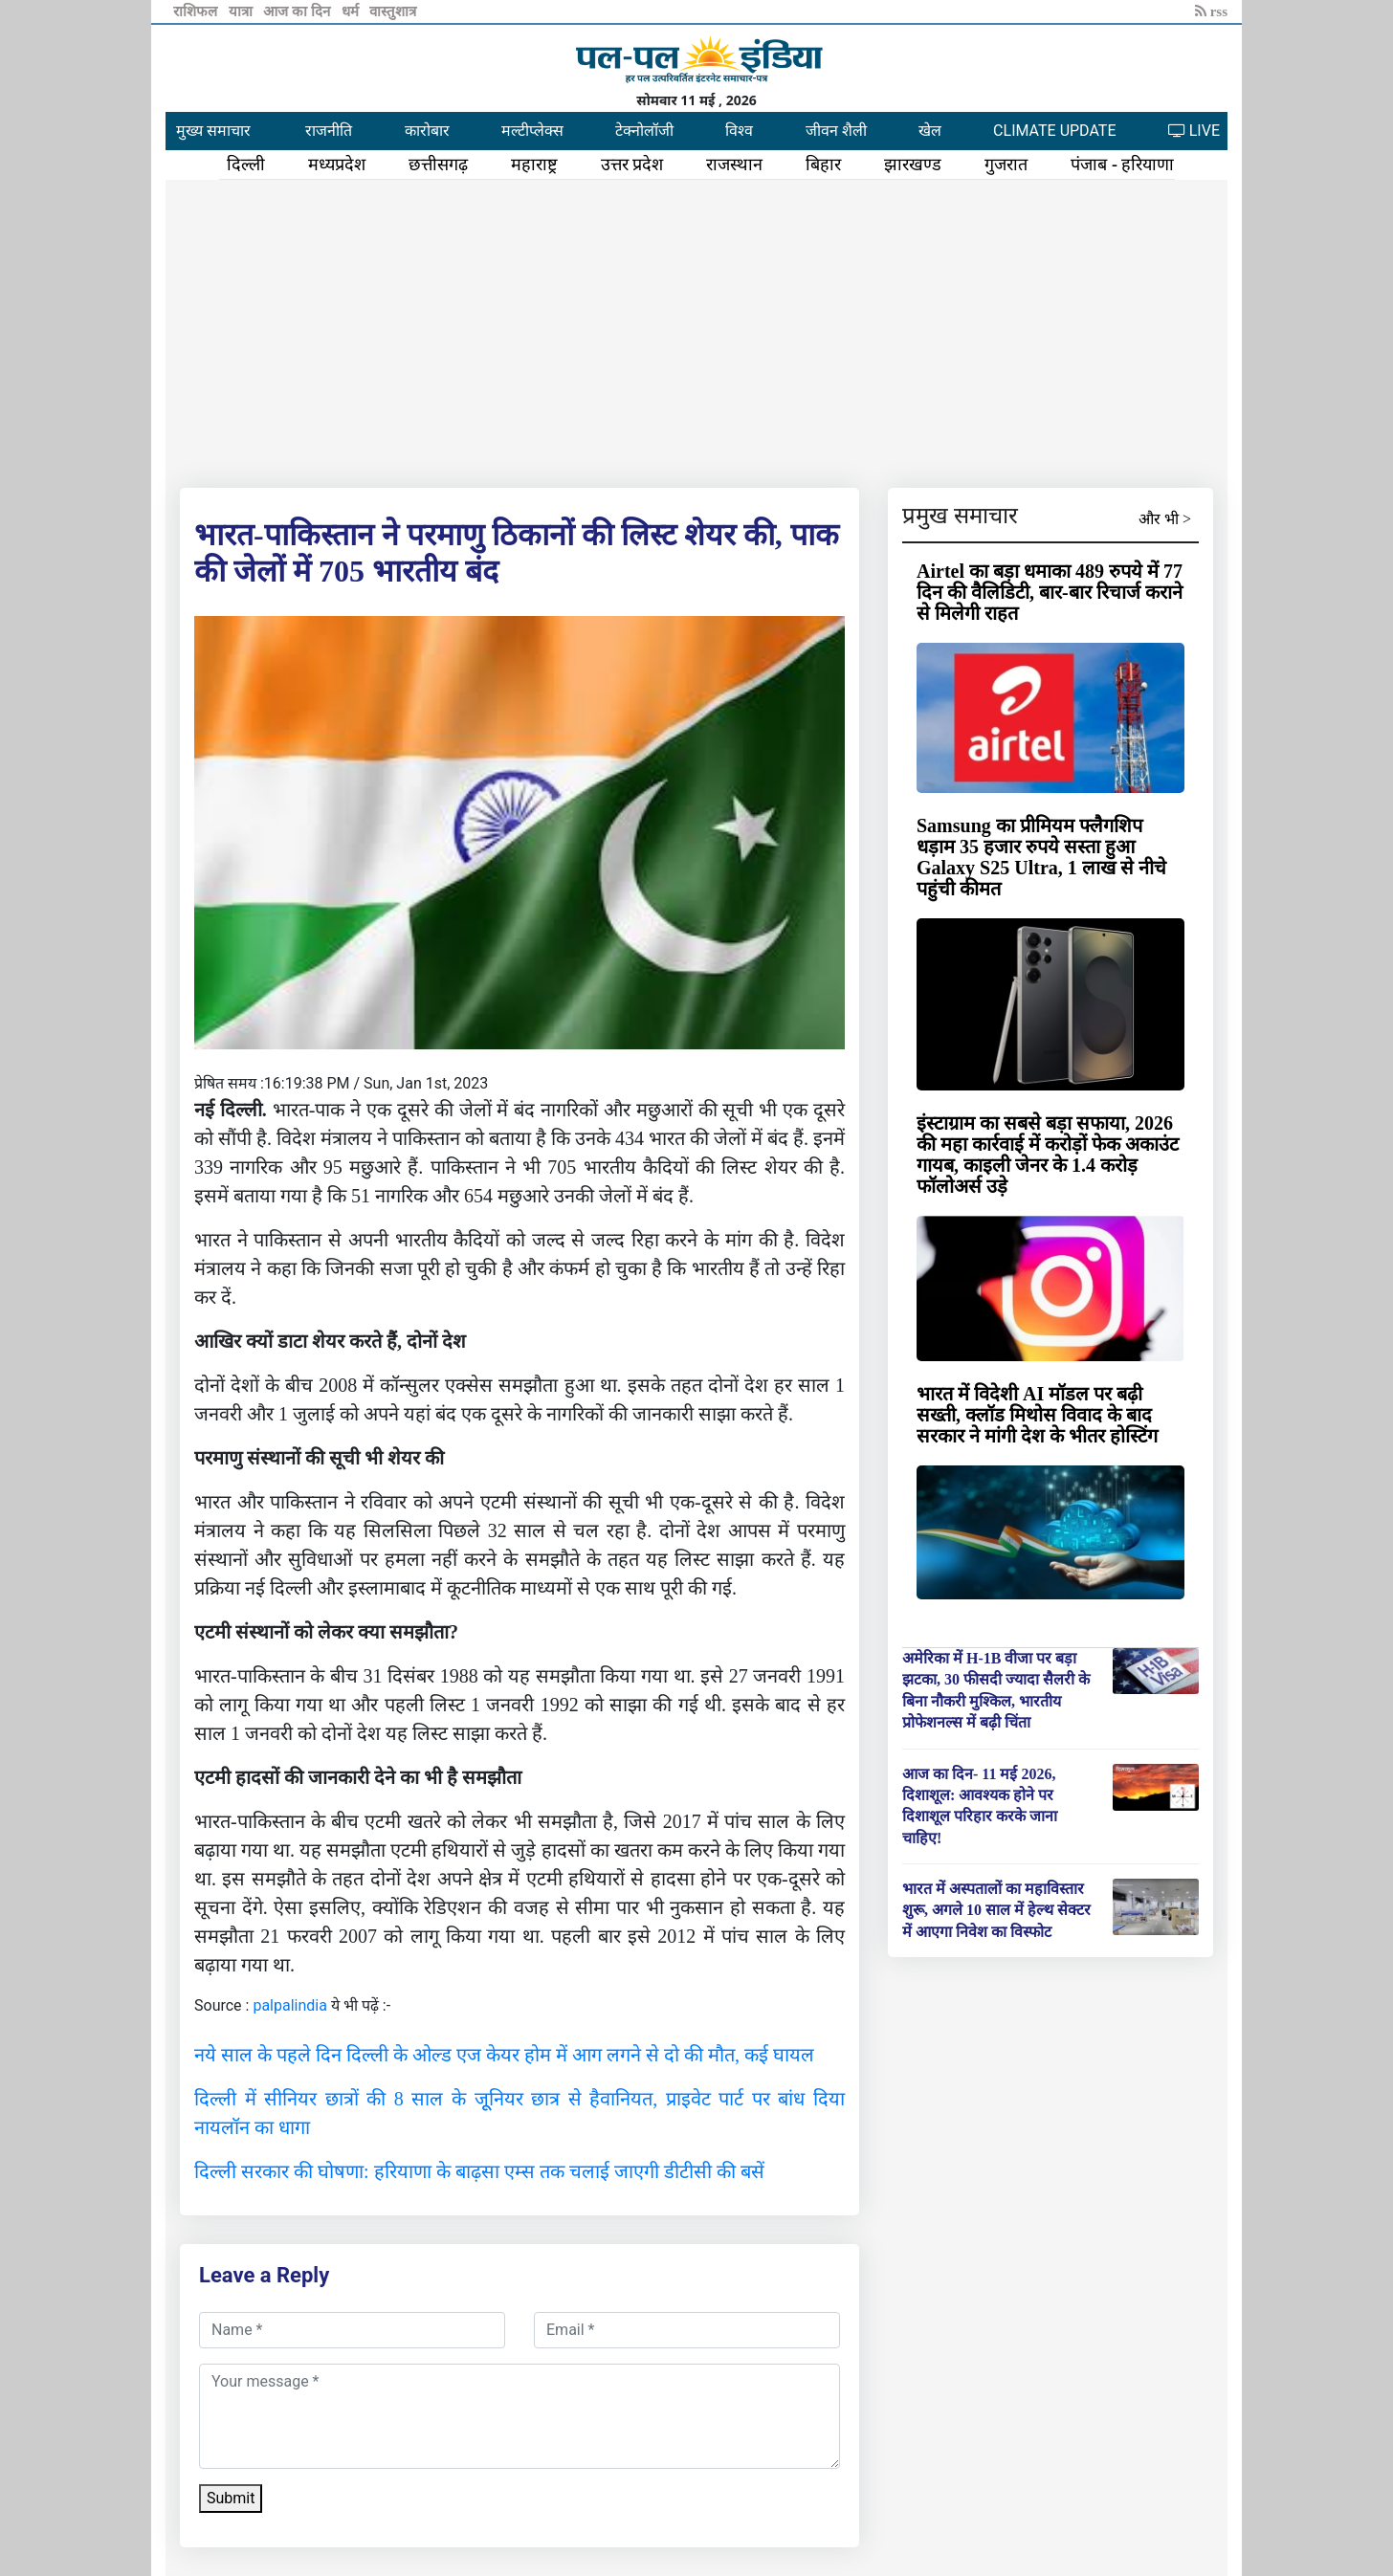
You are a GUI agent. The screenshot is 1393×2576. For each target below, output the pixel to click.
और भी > (1165, 519)
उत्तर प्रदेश (632, 164)
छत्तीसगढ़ (438, 164)
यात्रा (242, 11)
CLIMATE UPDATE (1054, 130)
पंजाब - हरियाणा (1122, 164)
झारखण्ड (912, 164)
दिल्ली (246, 164)
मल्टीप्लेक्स (532, 130)
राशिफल (197, 11)
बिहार (823, 164)
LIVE (1194, 130)
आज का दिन (298, 11)
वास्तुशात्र (392, 11)
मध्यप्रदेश (336, 164)
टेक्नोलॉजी (644, 130)
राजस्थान (734, 164)
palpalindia (290, 2005)
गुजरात (1006, 164)
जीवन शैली (836, 130)
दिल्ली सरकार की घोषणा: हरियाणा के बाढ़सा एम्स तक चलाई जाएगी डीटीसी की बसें (479, 2171)
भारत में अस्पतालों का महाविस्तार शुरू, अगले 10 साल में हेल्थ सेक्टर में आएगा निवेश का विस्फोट (996, 1910)
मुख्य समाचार (213, 130)
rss (1211, 11)
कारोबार (427, 130)
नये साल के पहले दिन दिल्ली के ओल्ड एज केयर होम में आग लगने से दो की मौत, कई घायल (504, 2054)
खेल (929, 130)
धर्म (352, 11)
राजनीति (328, 130)
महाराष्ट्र (534, 164)
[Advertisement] (696, 330)
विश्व (739, 130)
